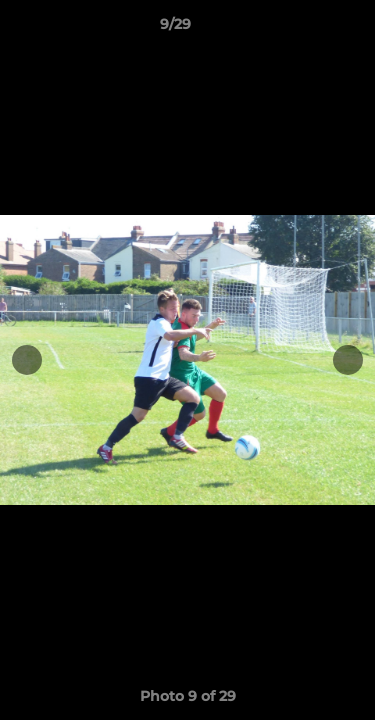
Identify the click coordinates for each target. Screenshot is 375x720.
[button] (303, 29)
